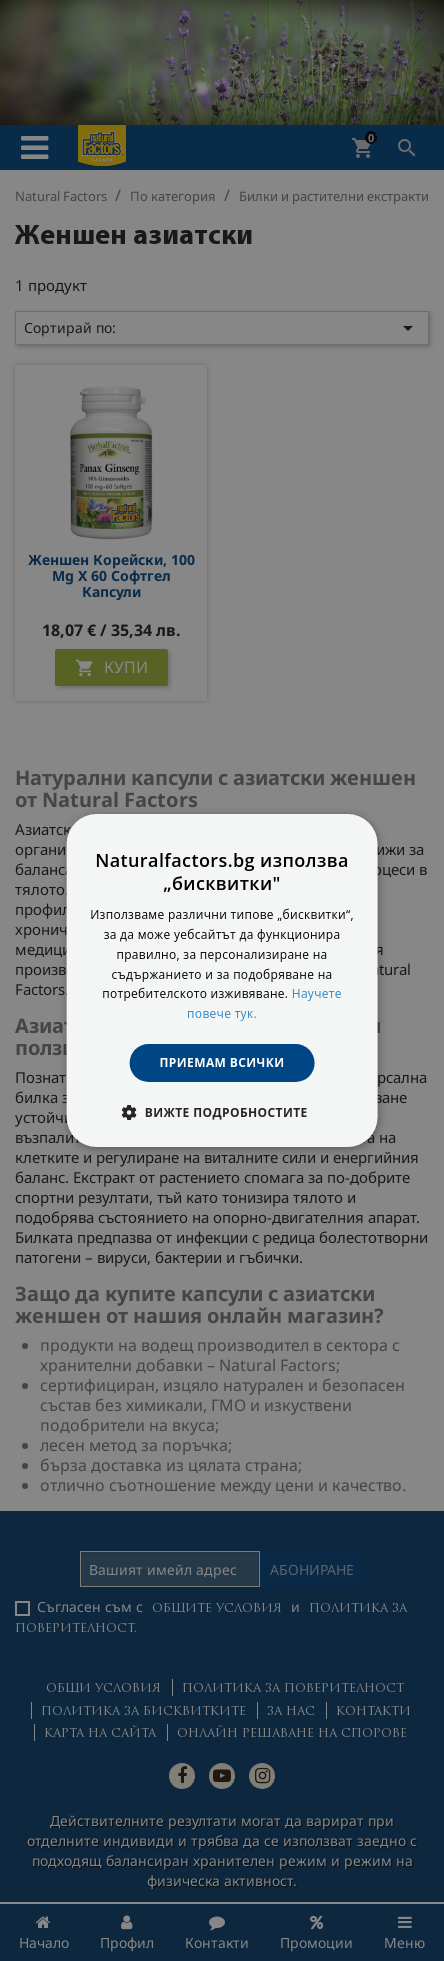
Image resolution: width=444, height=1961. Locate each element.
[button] (221, 1112)
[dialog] (222, 981)
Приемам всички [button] (222, 1062)
